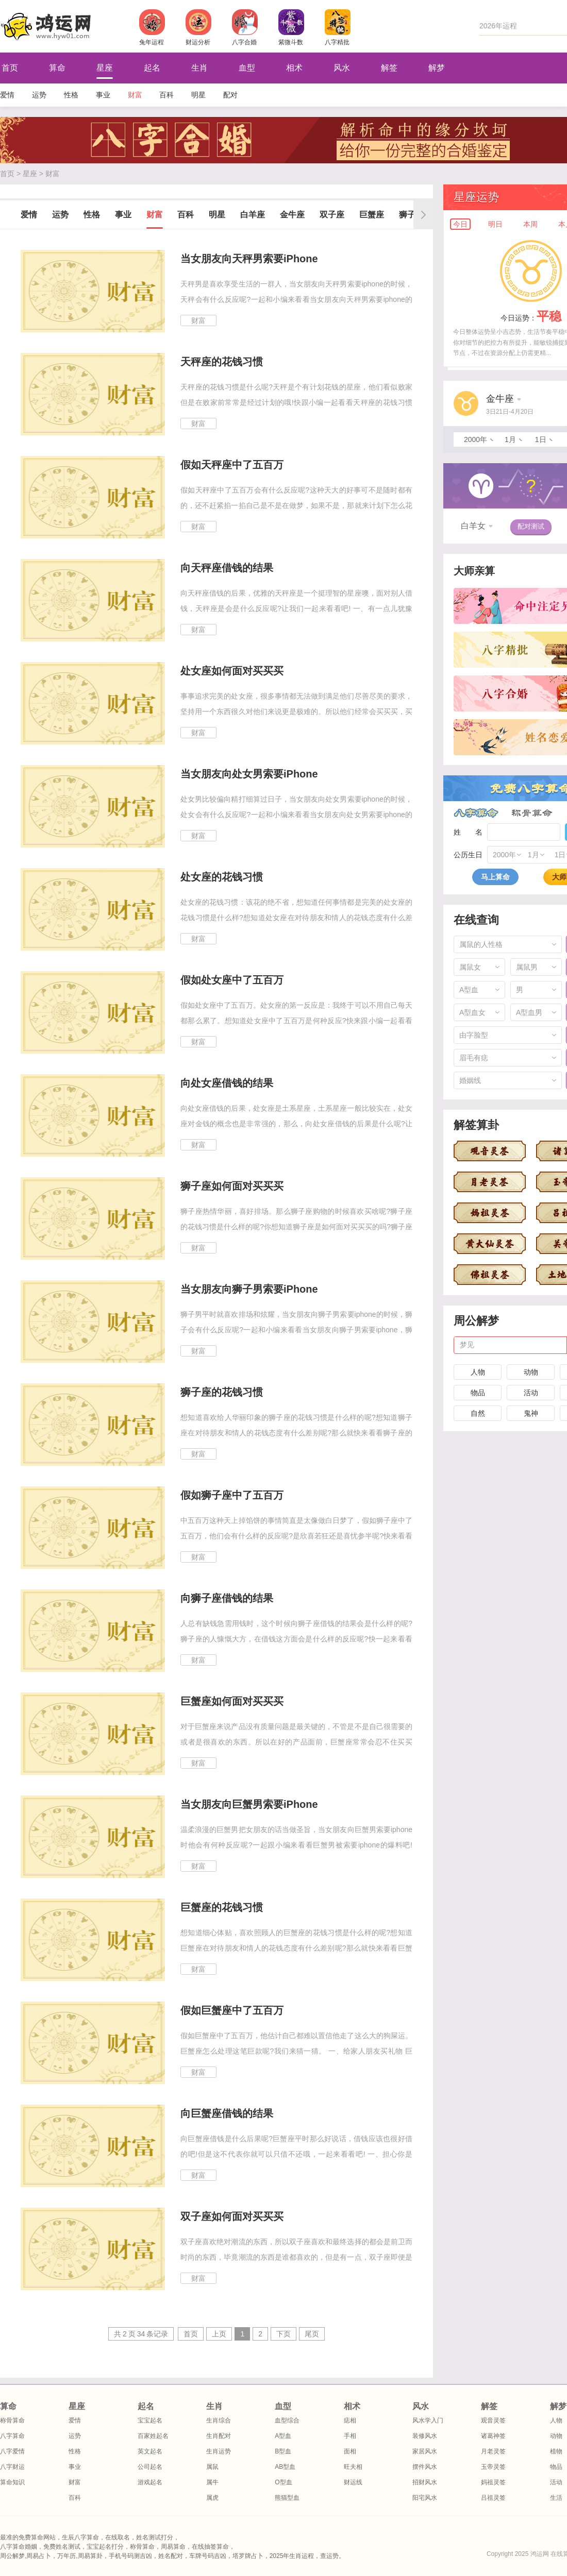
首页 (7, 174)
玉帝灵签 (493, 2466)
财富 (135, 95)
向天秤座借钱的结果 (226, 567)
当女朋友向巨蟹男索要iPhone (249, 1804)
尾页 (312, 2334)
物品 (478, 1392)
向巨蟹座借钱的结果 (226, 2113)
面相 (350, 2451)
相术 (294, 67)
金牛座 (292, 214)
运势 (39, 95)
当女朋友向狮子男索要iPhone (249, 1289)
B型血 (283, 2451)
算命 (57, 67)
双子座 (332, 214)
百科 (166, 95)
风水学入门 (427, 2420)
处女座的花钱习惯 (221, 877)
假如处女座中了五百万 (232, 980)
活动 (531, 1392)
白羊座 (252, 214)
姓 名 (468, 832)
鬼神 (531, 1413)
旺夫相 (353, 2466)
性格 (71, 95)
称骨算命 (532, 813)
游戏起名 (150, 2482)
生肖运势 (218, 2451)
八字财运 (12, 2466)
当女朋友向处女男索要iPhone (249, 773)
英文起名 (150, 2451)
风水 (341, 67)
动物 (531, 1372)
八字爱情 (12, 2451)
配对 (230, 95)
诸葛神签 (493, 2435)
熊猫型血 (287, 2497)
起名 (152, 67)
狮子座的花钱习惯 (221, 1392)
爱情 (7, 95)
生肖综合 (218, 2420)
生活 (556, 2497)
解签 (389, 67)
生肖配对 (218, 2435)
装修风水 (424, 2435)
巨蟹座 (371, 214)
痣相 (350, 2420)
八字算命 (476, 813)
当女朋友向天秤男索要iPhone (249, 258)
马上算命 (495, 877)
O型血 (283, 2482)
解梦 (436, 67)
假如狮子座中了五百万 (232, 1495)
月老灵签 (493, 2451)
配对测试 (531, 526)
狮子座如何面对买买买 (232, 1186)
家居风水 (424, 2451)
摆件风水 (424, 2466)
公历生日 (468, 855)
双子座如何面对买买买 (232, 2216)
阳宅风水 (424, 2497)
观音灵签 (493, 2420)
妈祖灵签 (493, 2482)
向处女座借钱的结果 (226, 1083)
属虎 (212, 2497)
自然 (478, 1413)
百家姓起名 (153, 2435)
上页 (219, 2334)
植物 (556, 2451)
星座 (104, 67)
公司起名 (150, 2466)
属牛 (212, 2482)
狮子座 (411, 214)
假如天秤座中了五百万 (232, 464)
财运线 (353, 2482)
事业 (103, 95)
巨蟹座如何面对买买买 (232, 1701)
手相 (350, 2435)
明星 (198, 95)
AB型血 (285, 2466)
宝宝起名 (150, 2420)
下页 (283, 2334)
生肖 (199, 67)
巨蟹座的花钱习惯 (221, 1907)
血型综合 (287, 2420)
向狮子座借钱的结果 (226, 1598)
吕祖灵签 (493, 2497)
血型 (247, 67)
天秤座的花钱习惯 (221, 361)
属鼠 (212, 2466)
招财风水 (424, 2482)
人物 (478, 1372)
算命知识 (12, 2482)
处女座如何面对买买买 (232, 670)
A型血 (283, 2435)
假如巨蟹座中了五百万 (232, 2010)
